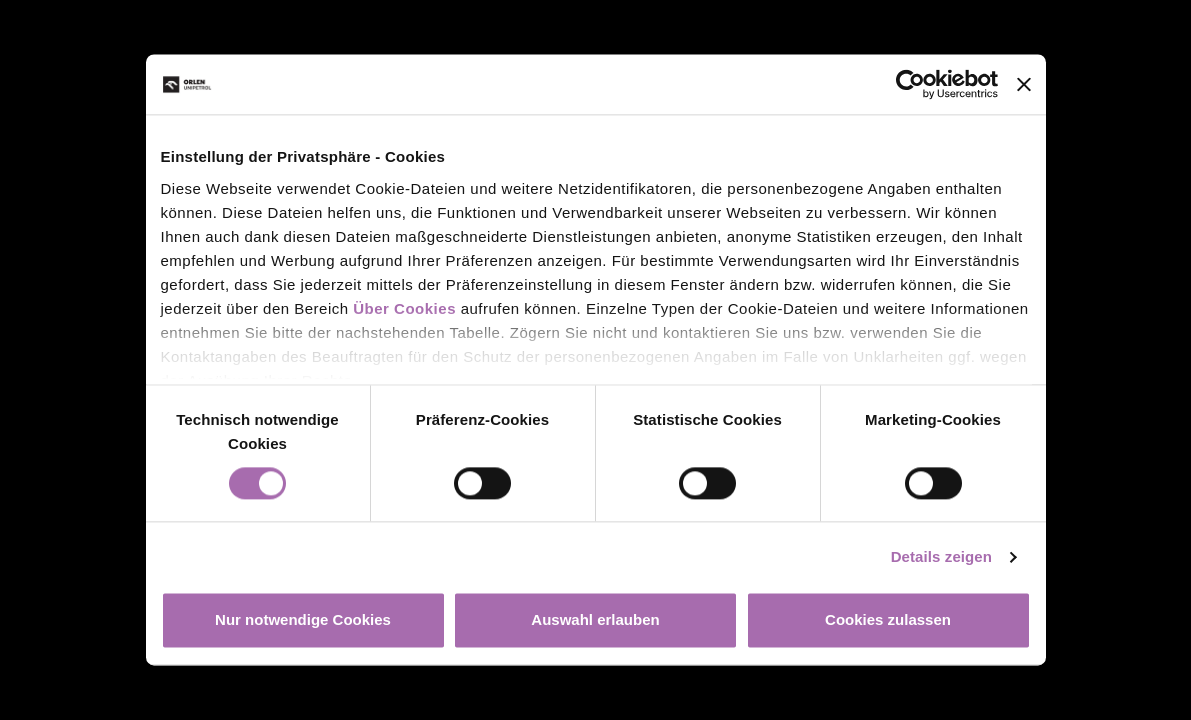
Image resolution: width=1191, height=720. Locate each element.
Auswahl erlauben (595, 620)
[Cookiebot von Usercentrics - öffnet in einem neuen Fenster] (910, 84)
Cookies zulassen (888, 620)
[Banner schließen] (1024, 84)
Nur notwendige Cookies (303, 620)
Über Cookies (404, 308)
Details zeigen (941, 556)
